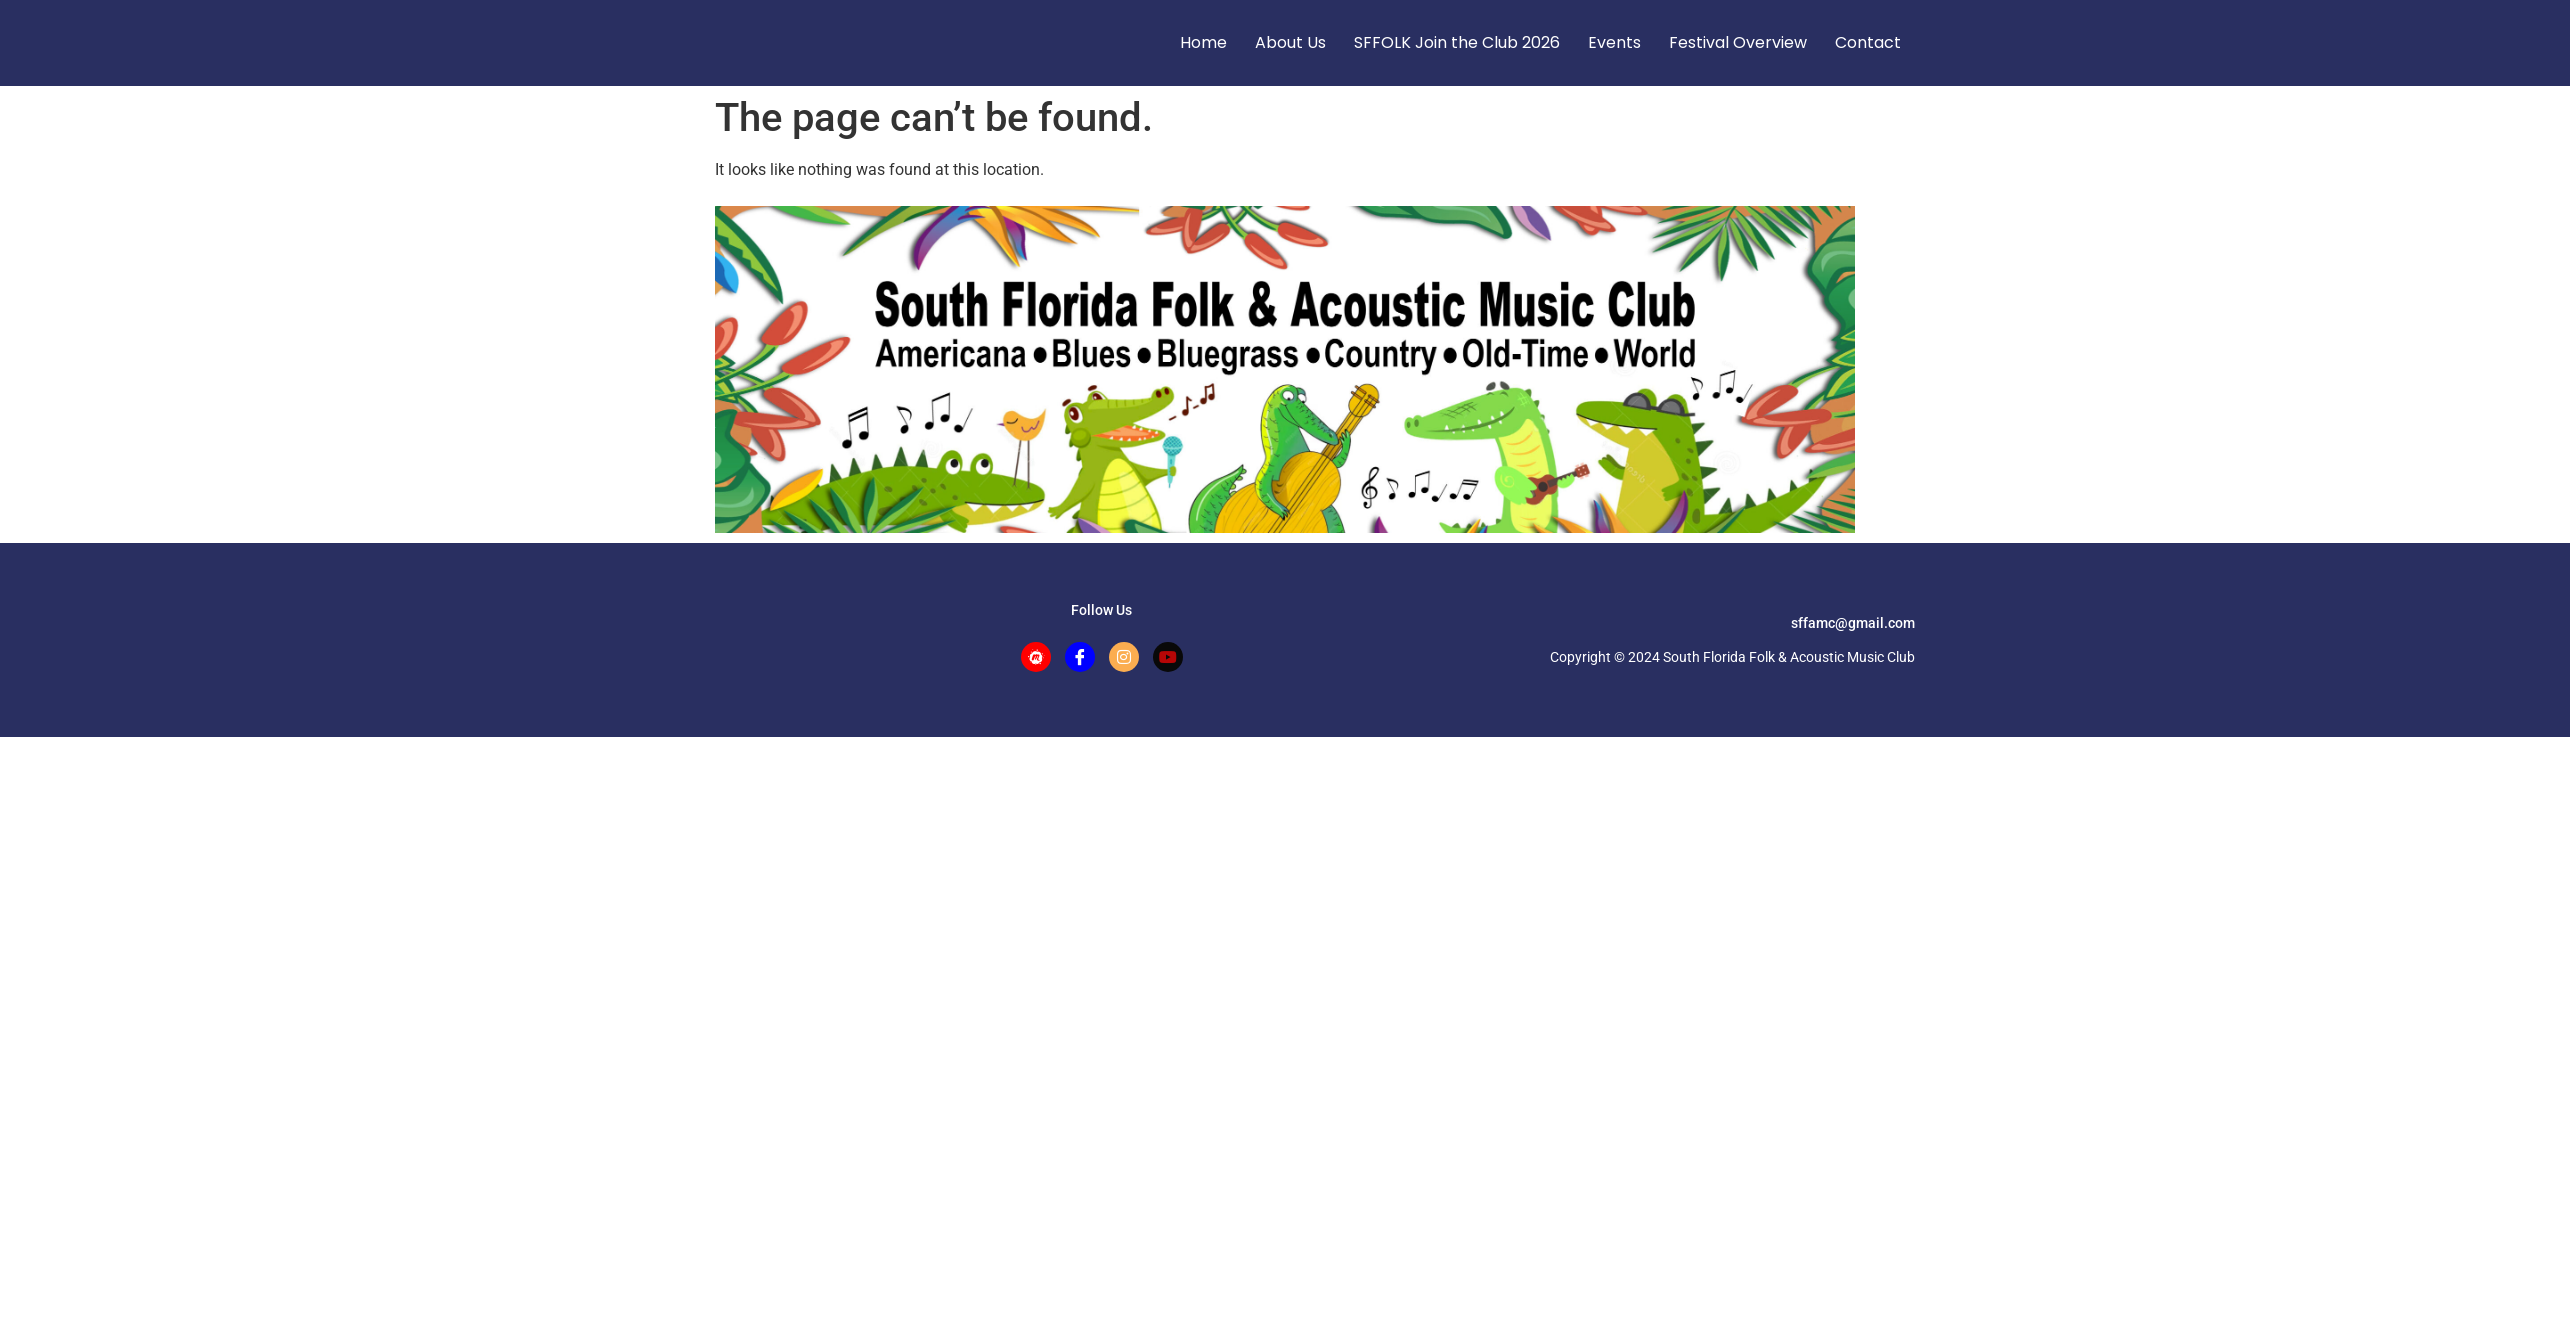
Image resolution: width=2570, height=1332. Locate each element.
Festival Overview (1738, 42)
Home (1203, 42)
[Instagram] (1124, 657)
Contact (1868, 42)
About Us (1290, 42)
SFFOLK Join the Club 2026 (1457, 42)
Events (1614, 42)
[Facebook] (1080, 657)
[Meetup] (1036, 657)
